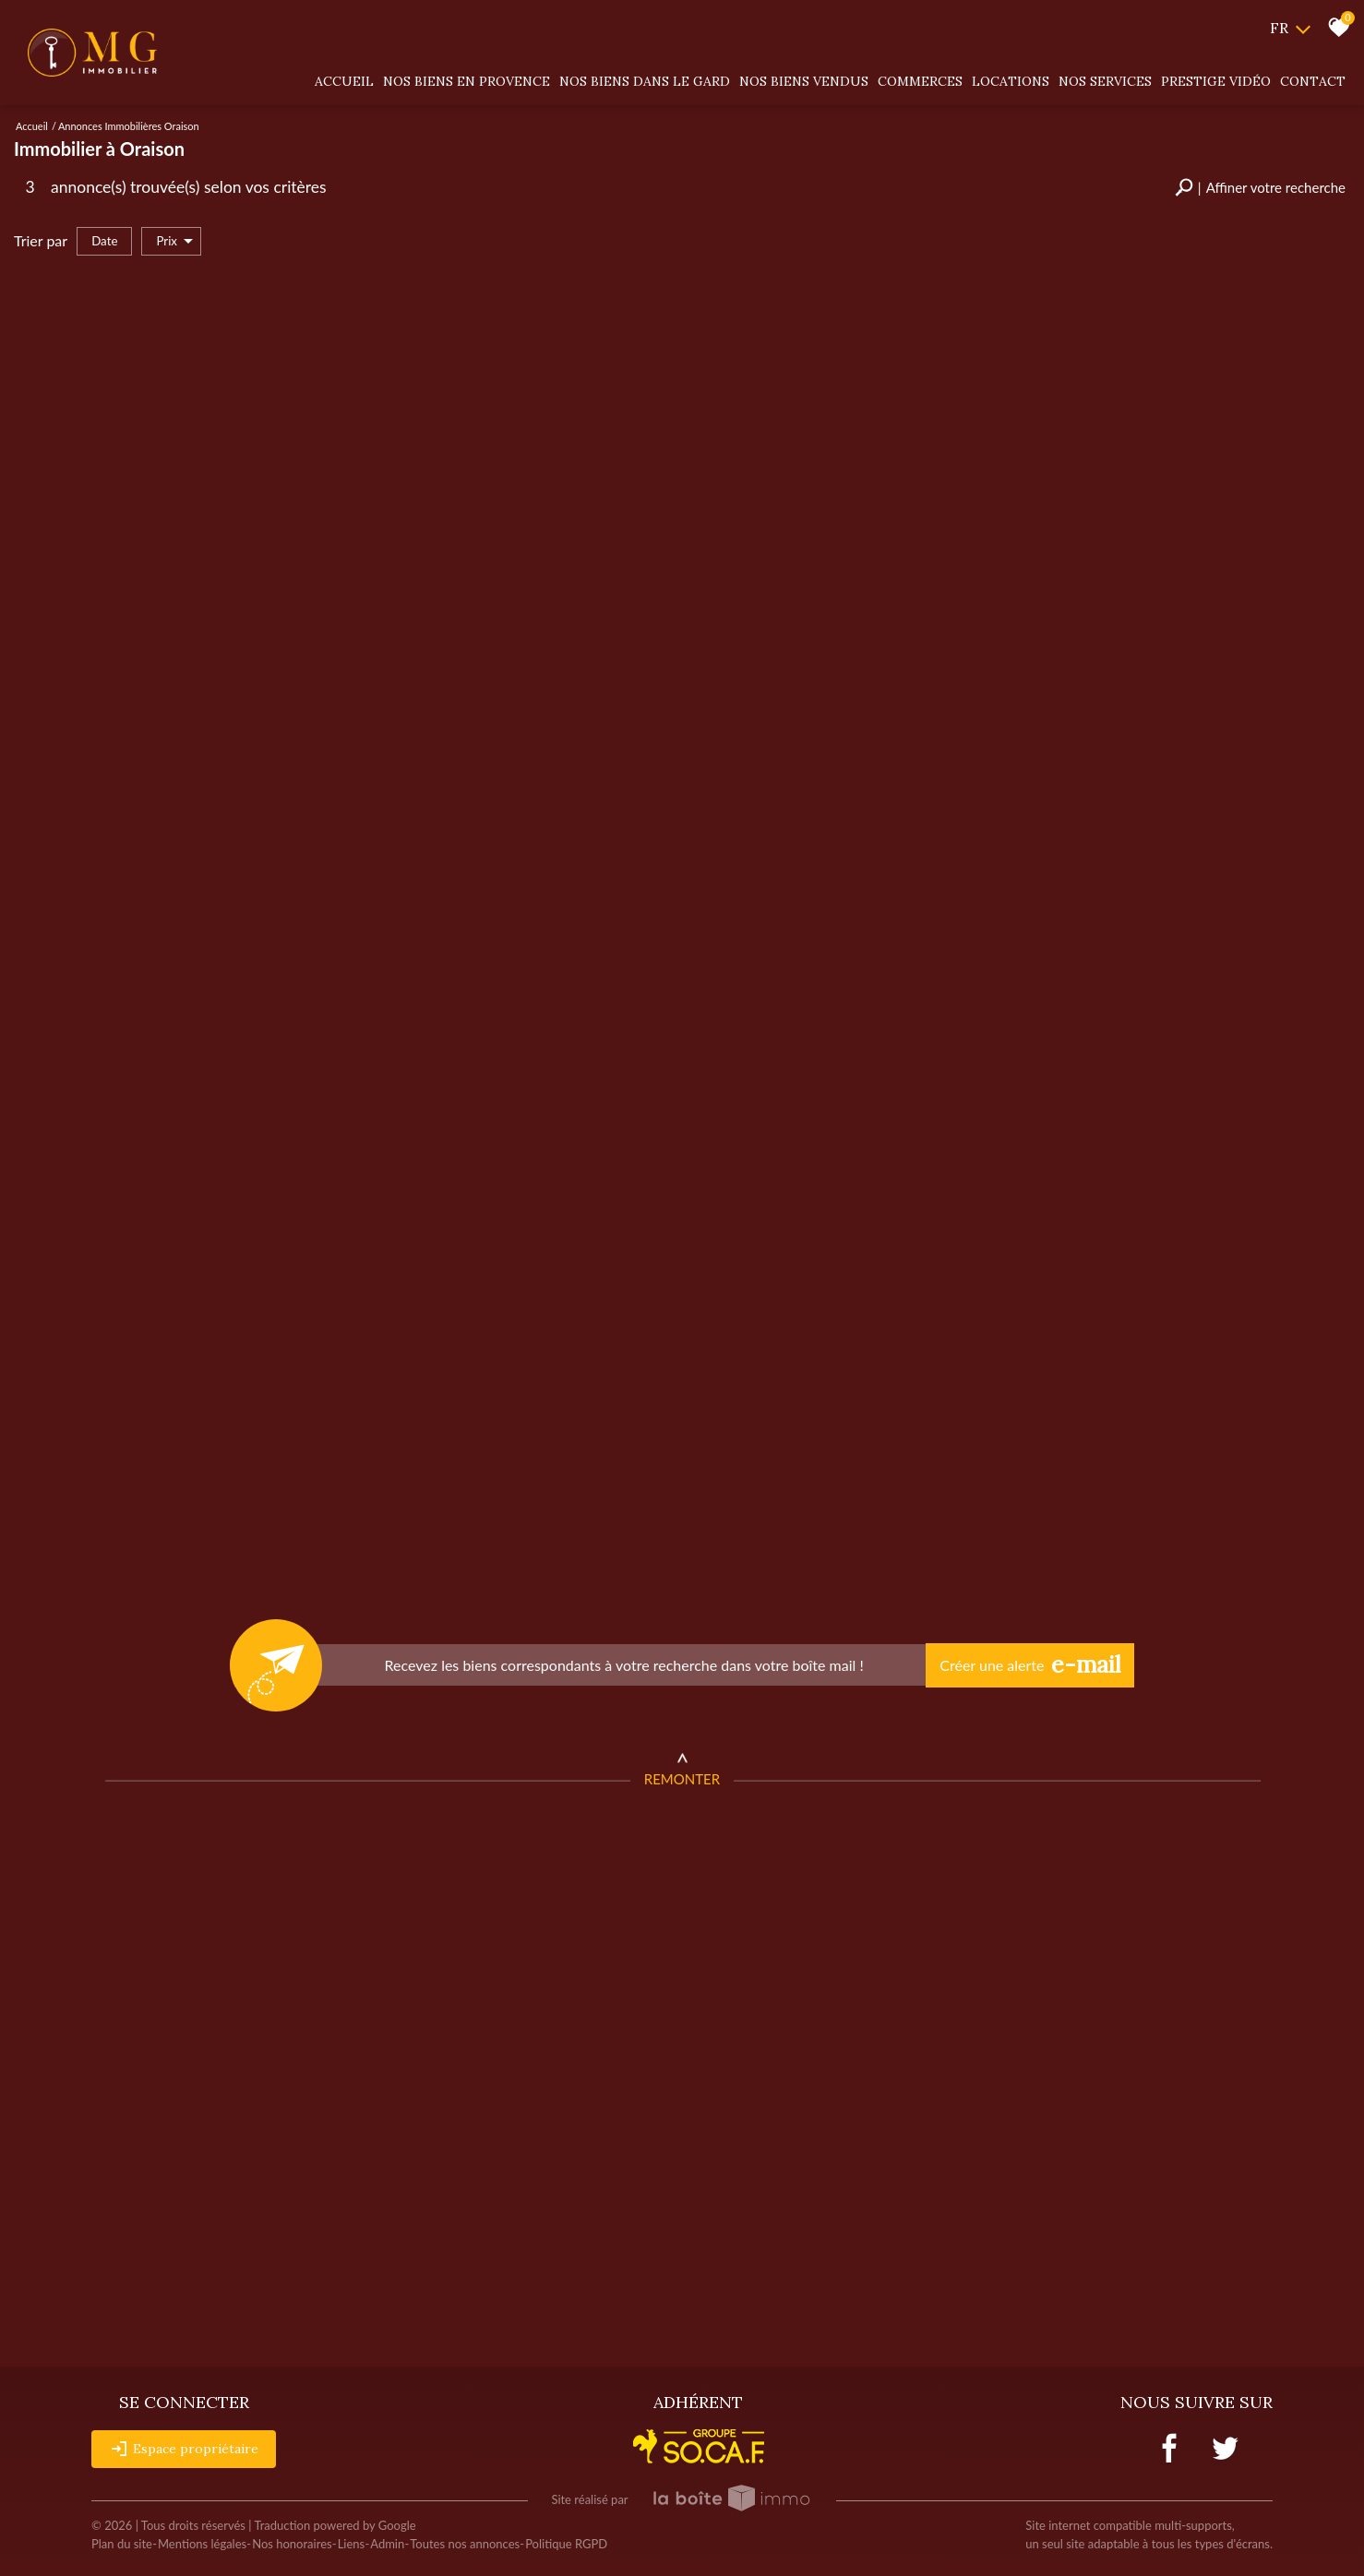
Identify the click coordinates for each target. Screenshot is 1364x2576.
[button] (1260, 188)
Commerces (920, 81)
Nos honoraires (291, 2543)
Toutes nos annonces (465, 2543)
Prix (174, 241)
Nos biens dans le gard (644, 81)
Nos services (1105, 81)
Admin (387, 2543)
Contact (1313, 81)
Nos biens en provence (466, 81)
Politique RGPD (566, 2543)
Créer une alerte (1029, 1665)
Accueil (344, 81)
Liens (351, 2543)
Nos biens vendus (803, 81)
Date (104, 240)
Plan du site (121, 2543)
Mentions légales (202, 2543)
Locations (1010, 81)
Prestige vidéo (1216, 81)
